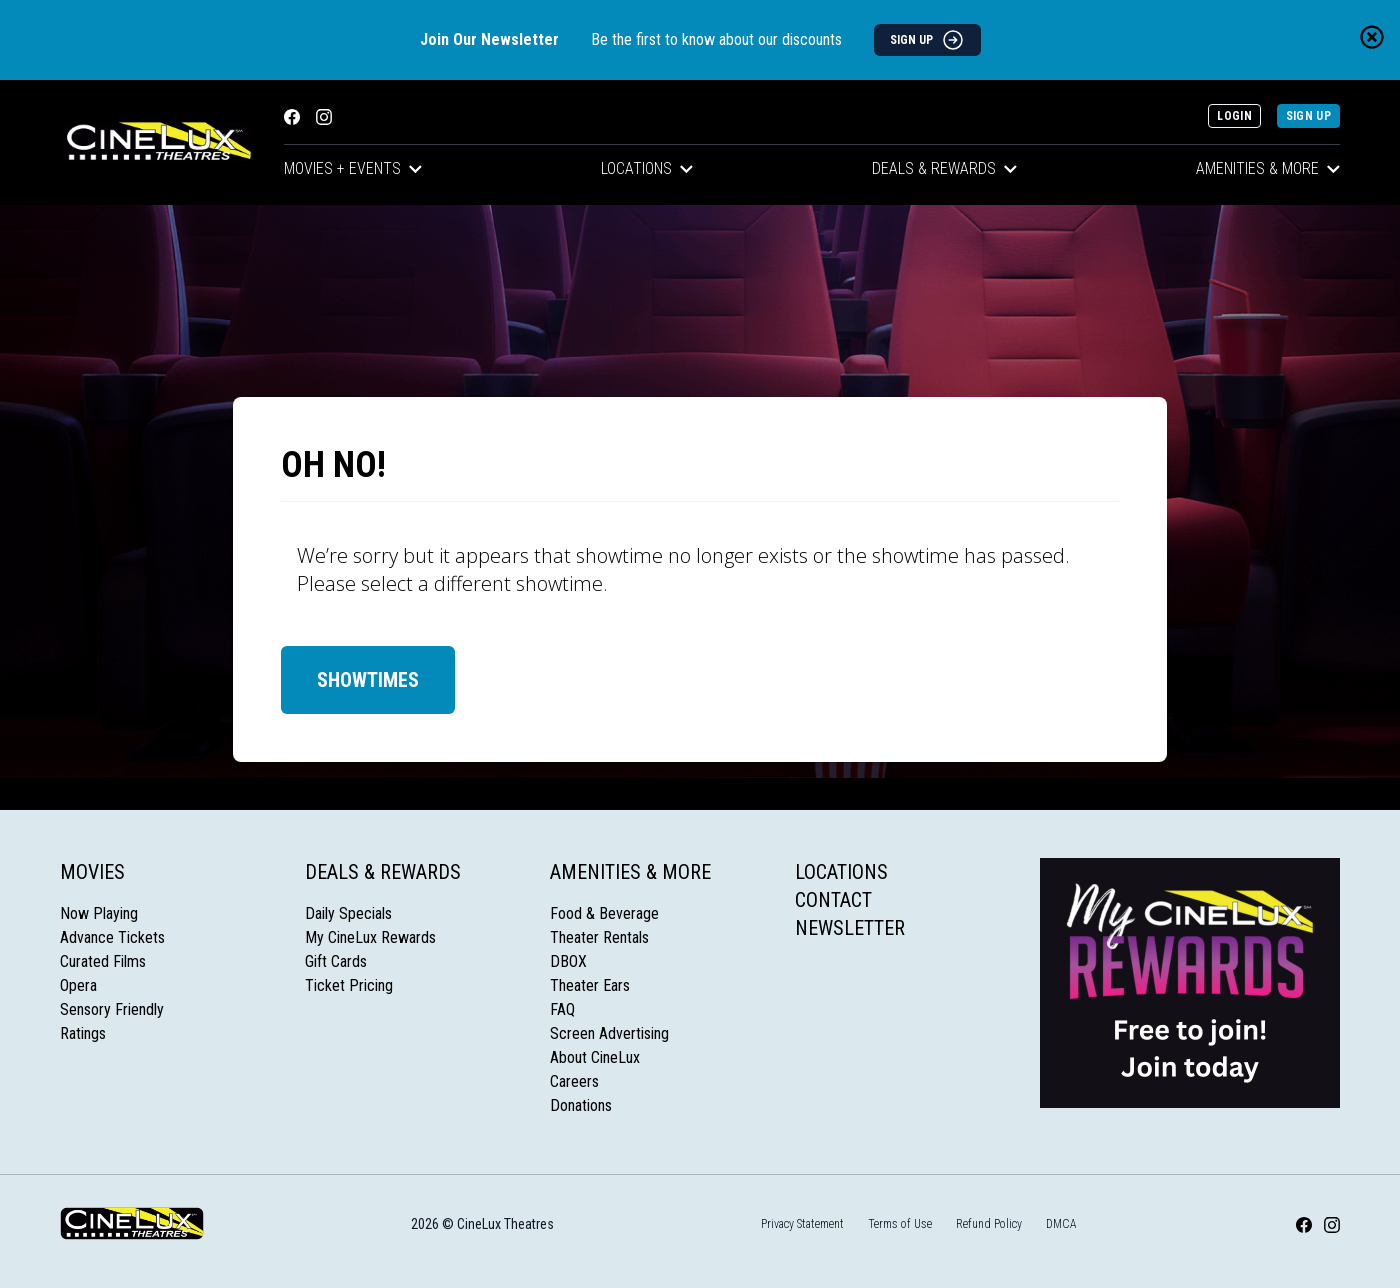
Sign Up (1308, 116)
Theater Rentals (599, 937)
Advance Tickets (112, 937)
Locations (647, 168)
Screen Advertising (609, 1033)
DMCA (1061, 1224)
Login (1234, 116)
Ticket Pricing (349, 985)
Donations (581, 1105)
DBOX (568, 961)
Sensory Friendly (112, 1009)
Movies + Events (353, 168)
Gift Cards (336, 961)
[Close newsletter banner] (1372, 37)
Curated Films (103, 961)
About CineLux (595, 1057)
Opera (78, 985)
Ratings (83, 1033)
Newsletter (850, 928)
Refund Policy (989, 1224)
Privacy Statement (802, 1224)
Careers (574, 1081)
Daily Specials (348, 913)
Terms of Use (900, 1224)
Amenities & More (1268, 168)
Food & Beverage (604, 913)
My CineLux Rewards (370, 937)
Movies (92, 872)
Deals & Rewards (944, 168)
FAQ (562, 1009)
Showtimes (368, 680)
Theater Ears (590, 985)
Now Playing (99, 913)
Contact (833, 900)
